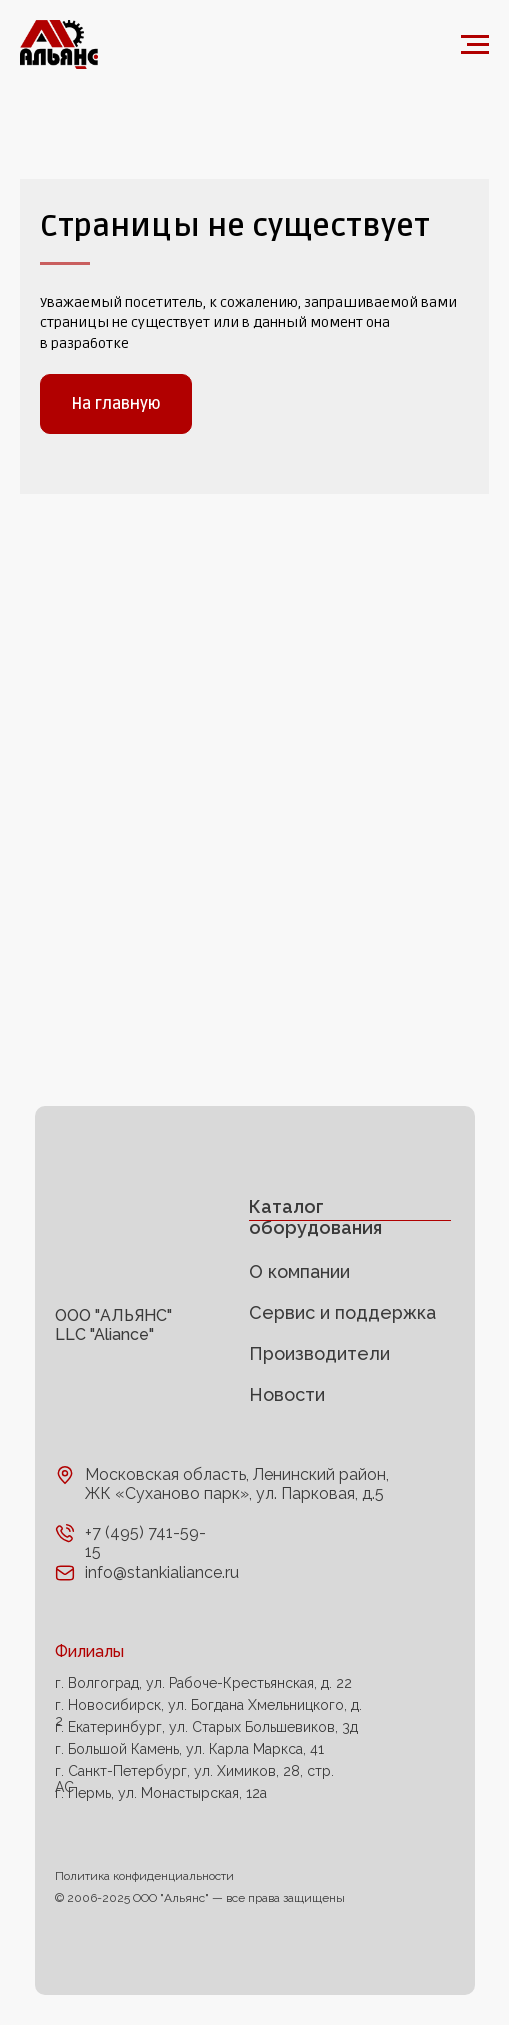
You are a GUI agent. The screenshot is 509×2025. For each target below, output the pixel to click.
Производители (319, 1353)
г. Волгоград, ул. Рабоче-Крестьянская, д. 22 (203, 1683)
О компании (299, 1271)
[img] (118, 1236)
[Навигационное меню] (475, 45)
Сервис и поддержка (342, 1312)
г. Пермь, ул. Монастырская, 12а (161, 1793)
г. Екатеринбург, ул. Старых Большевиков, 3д (206, 1727)
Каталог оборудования (315, 1217)
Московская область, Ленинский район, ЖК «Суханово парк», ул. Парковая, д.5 (237, 1484)
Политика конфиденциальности (144, 1876)
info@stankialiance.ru (162, 1572)
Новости (287, 1394)
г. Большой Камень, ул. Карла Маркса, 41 (189, 1749)
